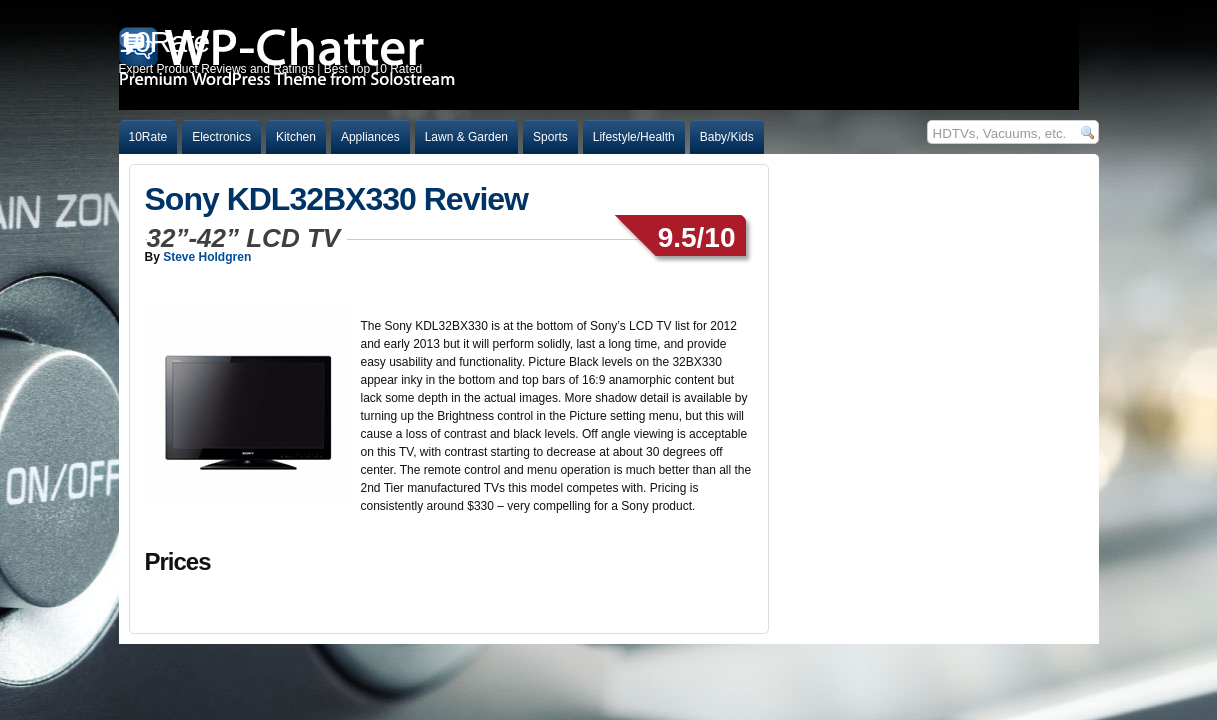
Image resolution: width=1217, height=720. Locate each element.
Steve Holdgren (207, 257)
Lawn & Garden (466, 137)
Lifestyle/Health (634, 137)
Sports (550, 137)
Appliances (370, 137)
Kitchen (296, 137)
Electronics (221, 137)
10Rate (148, 137)
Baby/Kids (727, 137)
